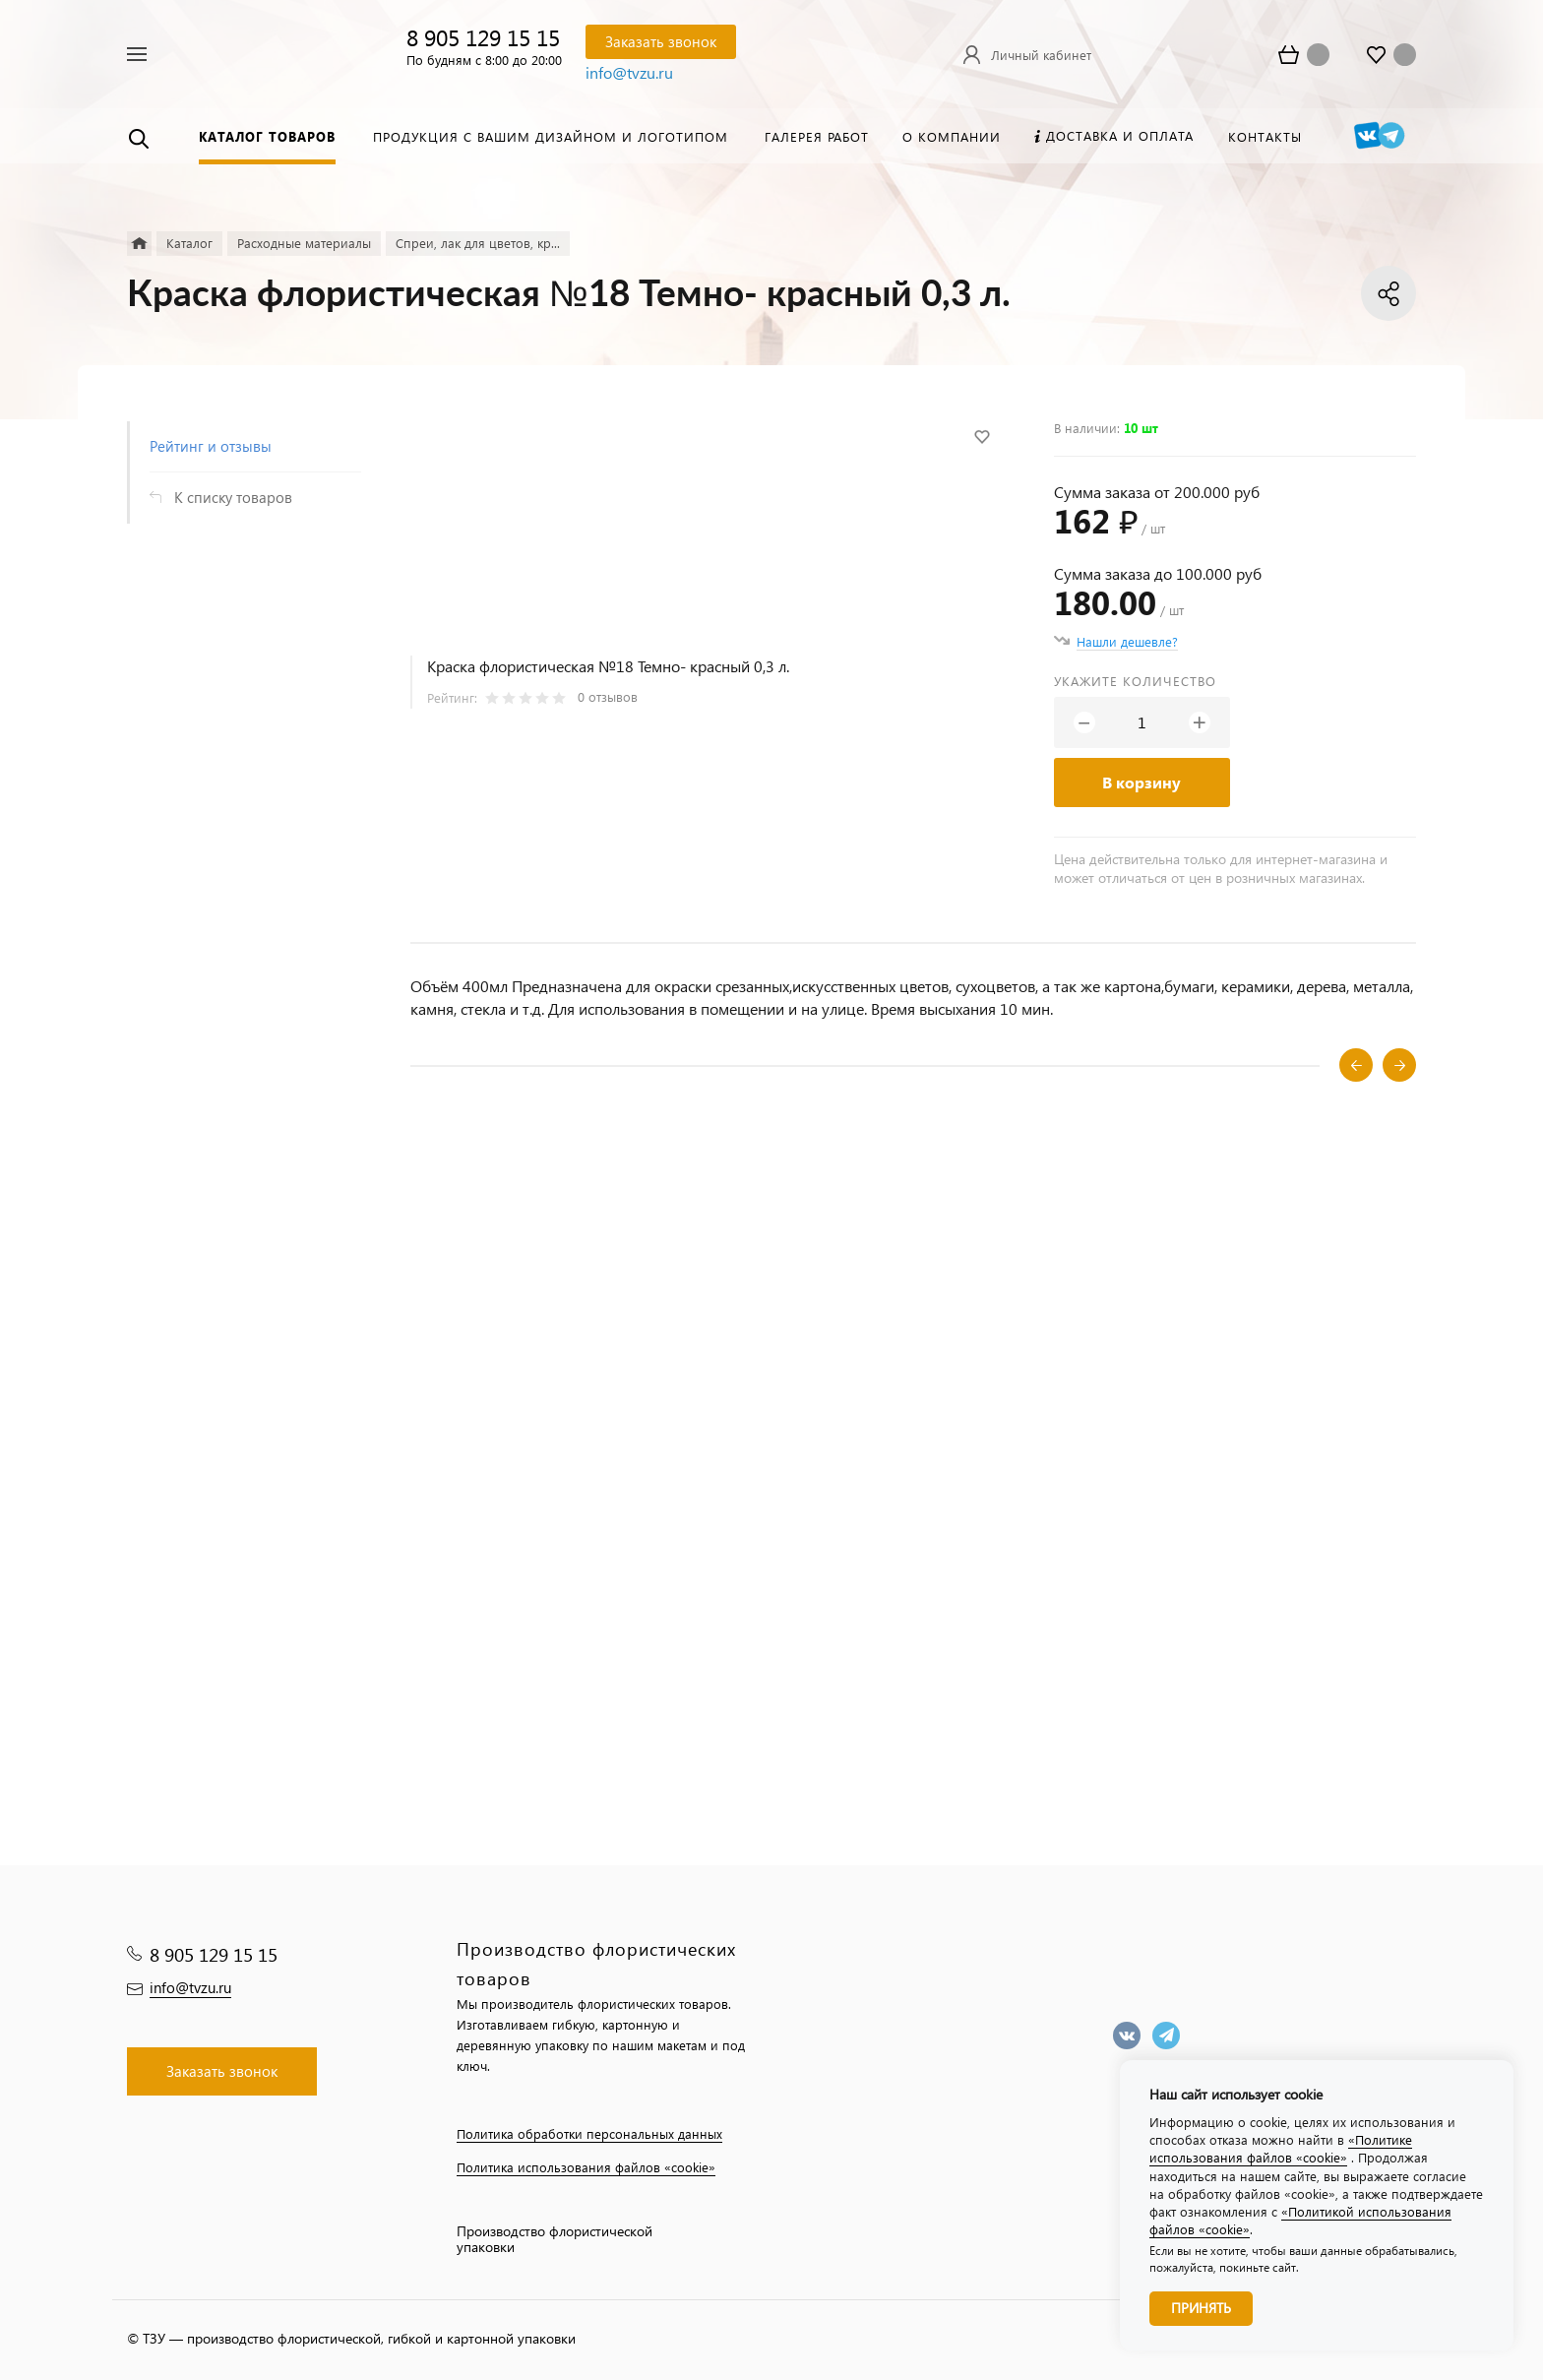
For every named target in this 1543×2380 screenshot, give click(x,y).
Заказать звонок (660, 41)
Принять (1201, 2307)
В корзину (1141, 782)
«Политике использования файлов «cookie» (1280, 2148)
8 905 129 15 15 (483, 37)
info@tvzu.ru (629, 72)
